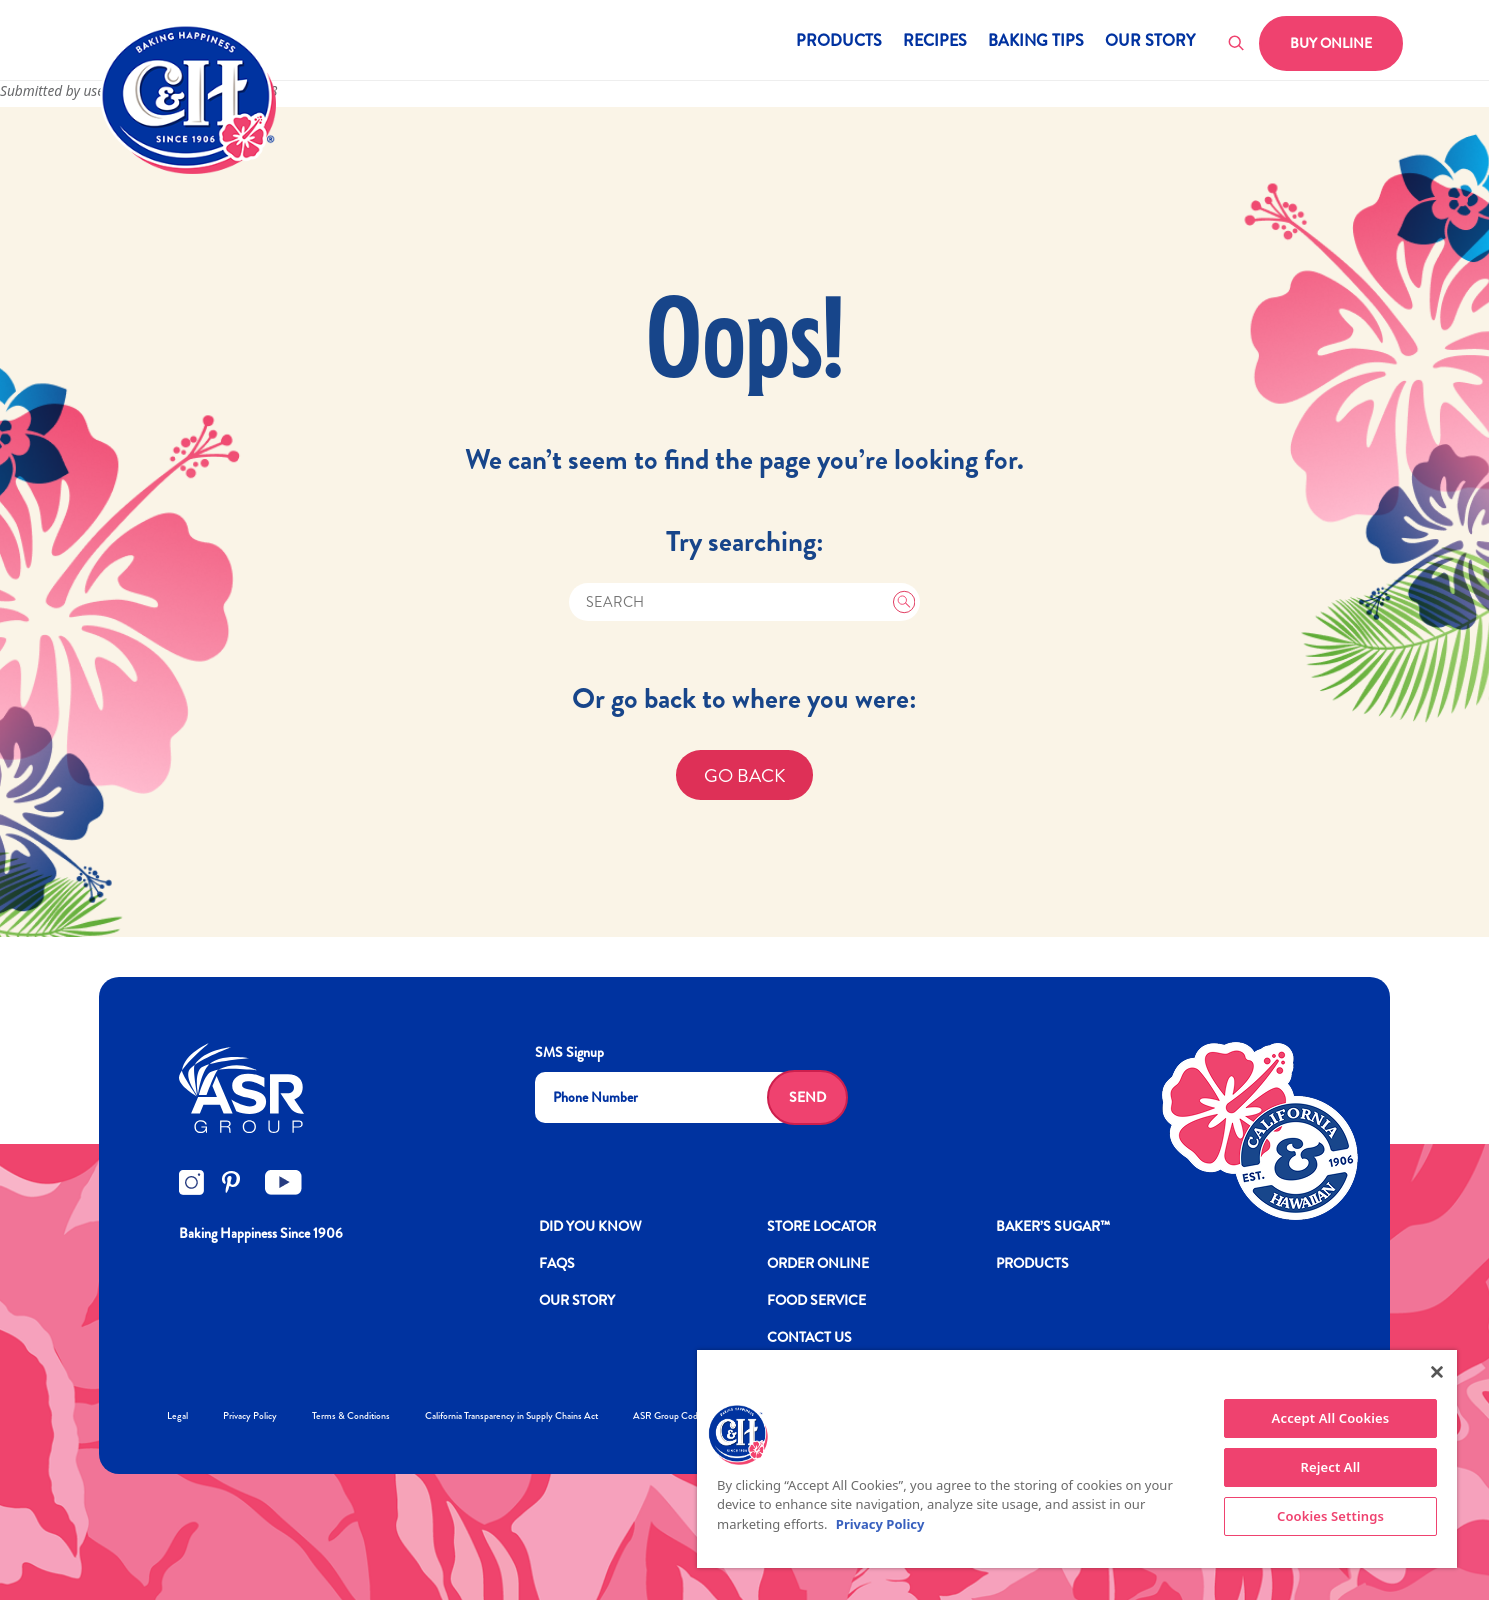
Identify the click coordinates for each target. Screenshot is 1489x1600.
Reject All (1331, 1467)
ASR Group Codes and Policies (694, 1415)
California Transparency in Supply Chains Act (511, 1415)
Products (839, 42)
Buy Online (1331, 43)
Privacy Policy (250, 1415)
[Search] (745, 602)
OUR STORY (577, 1300)
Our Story (1150, 42)
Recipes (935, 42)
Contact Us (809, 1337)
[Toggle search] (1237, 44)
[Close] (1437, 1372)
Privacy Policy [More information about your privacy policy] (880, 1524)
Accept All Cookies (1331, 1418)
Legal (177, 1415)
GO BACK (745, 775)
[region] (1077, 1459)
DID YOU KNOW (590, 1226)
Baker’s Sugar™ (1053, 1226)
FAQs (557, 1263)
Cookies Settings (1330, 1516)
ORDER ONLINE (818, 1263)
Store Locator (821, 1226)
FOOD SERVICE (816, 1300)
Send (807, 1097)
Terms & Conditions (351, 1415)
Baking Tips (1036, 42)
